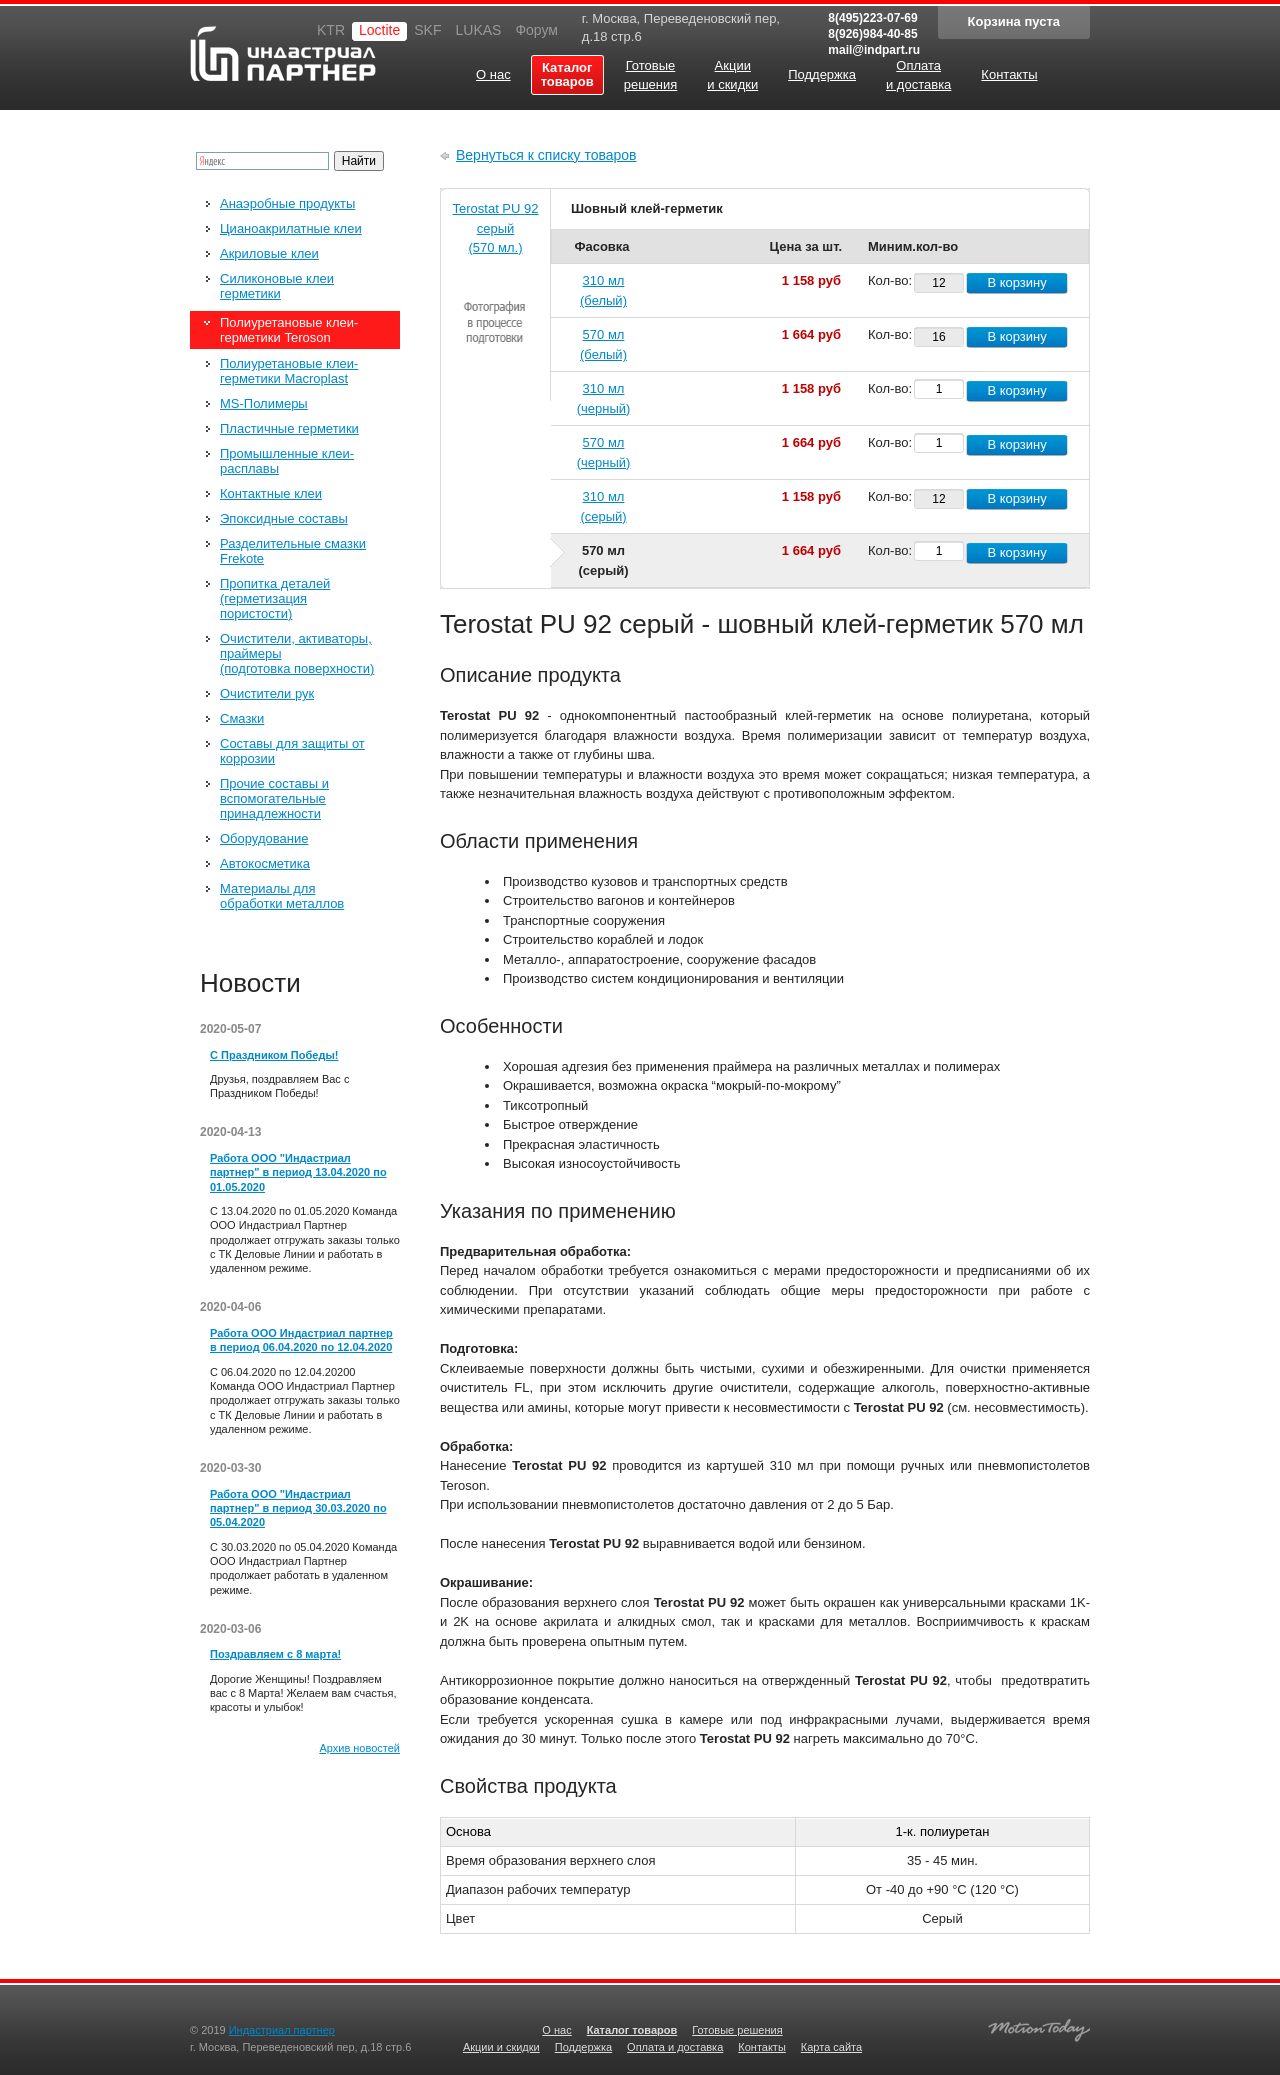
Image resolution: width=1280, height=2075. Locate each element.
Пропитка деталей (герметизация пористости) (275, 598)
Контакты (762, 2047)
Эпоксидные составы (284, 518)
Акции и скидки (501, 2047)
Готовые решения (737, 2030)
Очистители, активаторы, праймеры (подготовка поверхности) (297, 653)
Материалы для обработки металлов (282, 896)
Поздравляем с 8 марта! (275, 1654)
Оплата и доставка (675, 2047)
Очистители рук (267, 693)
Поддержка (583, 2047)
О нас (556, 2030)
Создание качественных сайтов (1039, 2027)
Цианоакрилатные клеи (291, 228)
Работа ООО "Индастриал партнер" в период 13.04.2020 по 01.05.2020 (298, 1172)
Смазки (242, 718)
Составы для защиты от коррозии (292, 751)
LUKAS (478, 30)
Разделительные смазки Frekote (293, 551)
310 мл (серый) (603, 506)
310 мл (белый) (603, 290)
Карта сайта (831, 2047)
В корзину (1016, 282)
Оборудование (264, 838)
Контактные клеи (271, 493)
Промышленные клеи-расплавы (287, 461)
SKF (427, 30)
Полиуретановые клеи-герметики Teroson (289, 330)
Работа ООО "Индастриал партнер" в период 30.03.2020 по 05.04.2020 (298, 1508)
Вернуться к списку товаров (546, 155)
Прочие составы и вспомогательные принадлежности (274, 798)
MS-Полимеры (264, 403)
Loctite (379, 30)
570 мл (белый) (603, 344)
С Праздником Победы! (274, 1055)
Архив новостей (359, 1748)
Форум (536, 30)
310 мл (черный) (604, 398)
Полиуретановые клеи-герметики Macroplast (289, 371)
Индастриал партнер (283, 53)
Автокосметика (265, 863)
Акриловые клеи (269, 253)
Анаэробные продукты (287, 203)
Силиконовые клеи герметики (277, 286)
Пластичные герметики (289, 428)
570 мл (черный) (604, 452)
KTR (331, 30)
